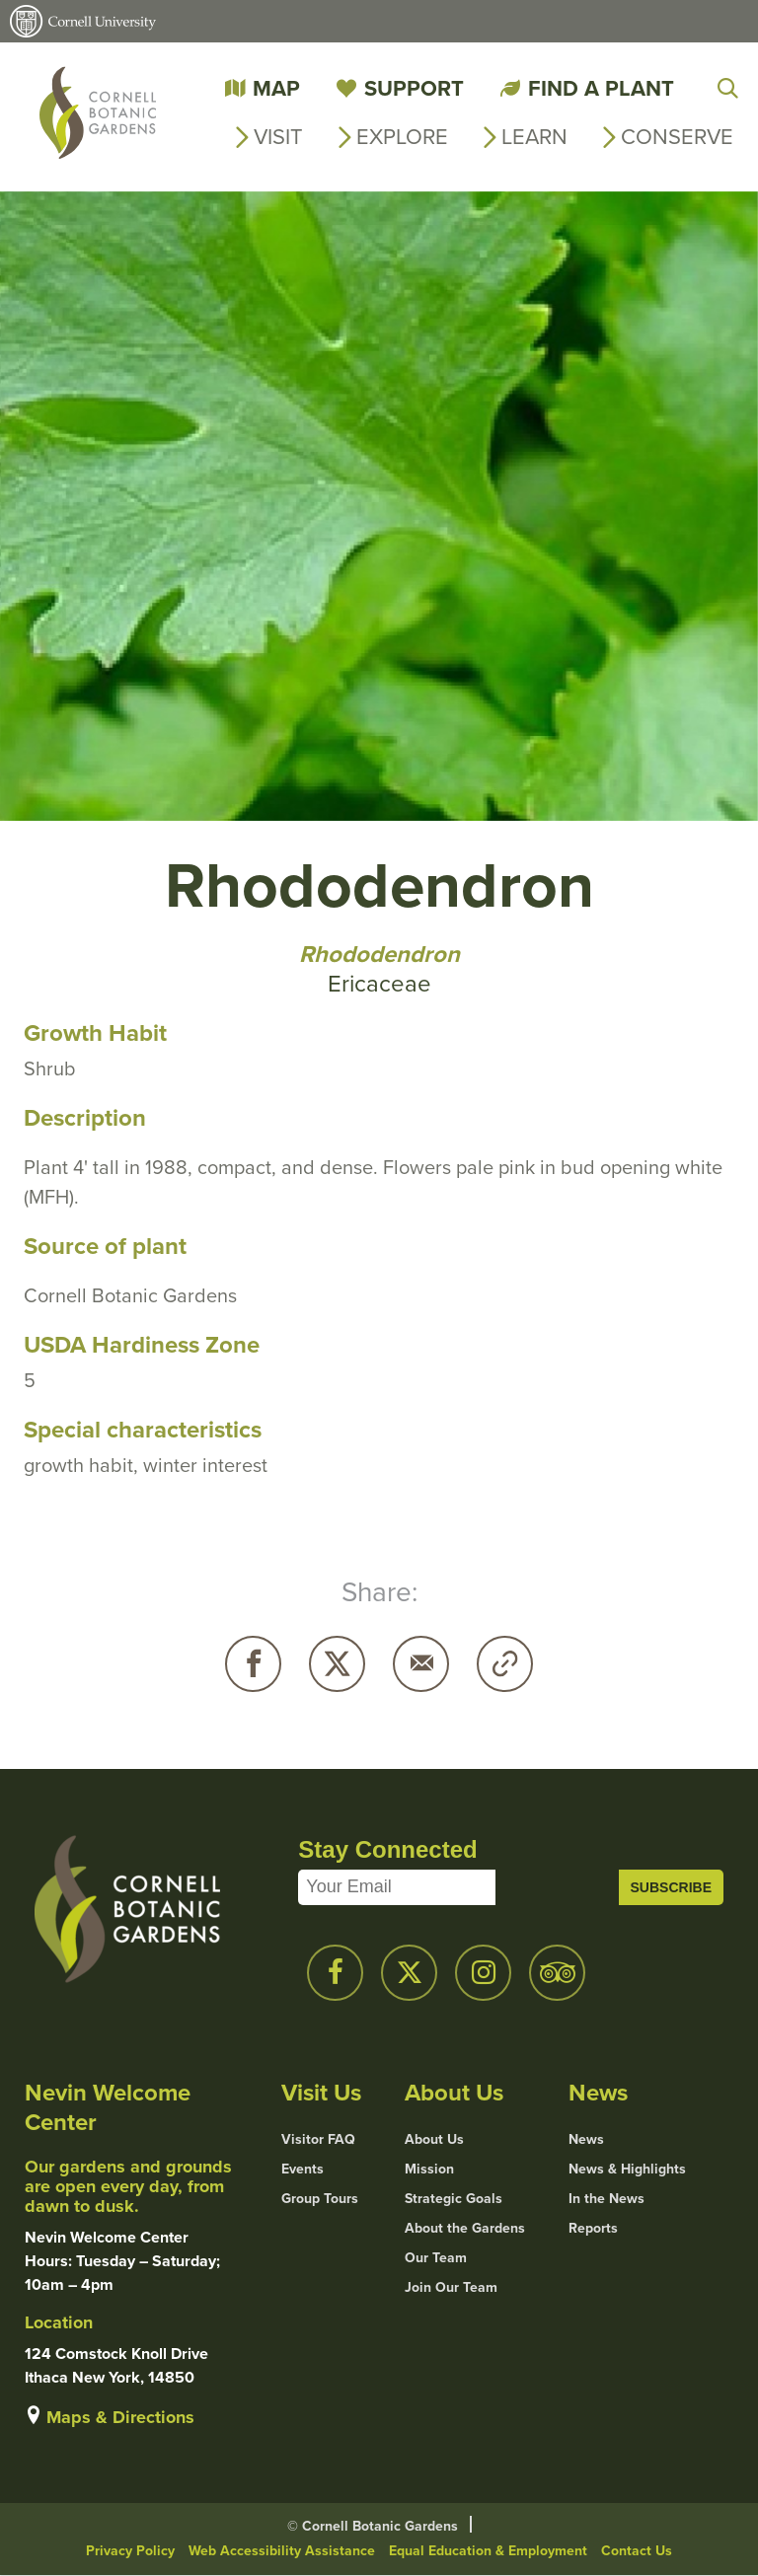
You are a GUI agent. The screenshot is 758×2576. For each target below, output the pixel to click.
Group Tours (319, 2199)
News (586, 2140)
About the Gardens (465, 2229)
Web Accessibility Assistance (282, 2550)
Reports (593, 2229)
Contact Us (636, 2550)
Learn (534, 136)
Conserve (677, 136)
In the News (606, 2199)
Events (302, 2169)
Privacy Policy (130, 2550)
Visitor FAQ (318, 2140)
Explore (402, 136)
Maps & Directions (120, 2417)
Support (414, 88)
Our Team (436, 2258)
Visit (278, 136)
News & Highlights (627, 2169)
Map (276, 88)
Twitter (337, 1664)
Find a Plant (601, 88)
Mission (429, 2169)
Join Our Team (451, 2288)
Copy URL (505, 1664)
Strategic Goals (453, 2199)
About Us (434, 2140)
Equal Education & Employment (488, 2550)
